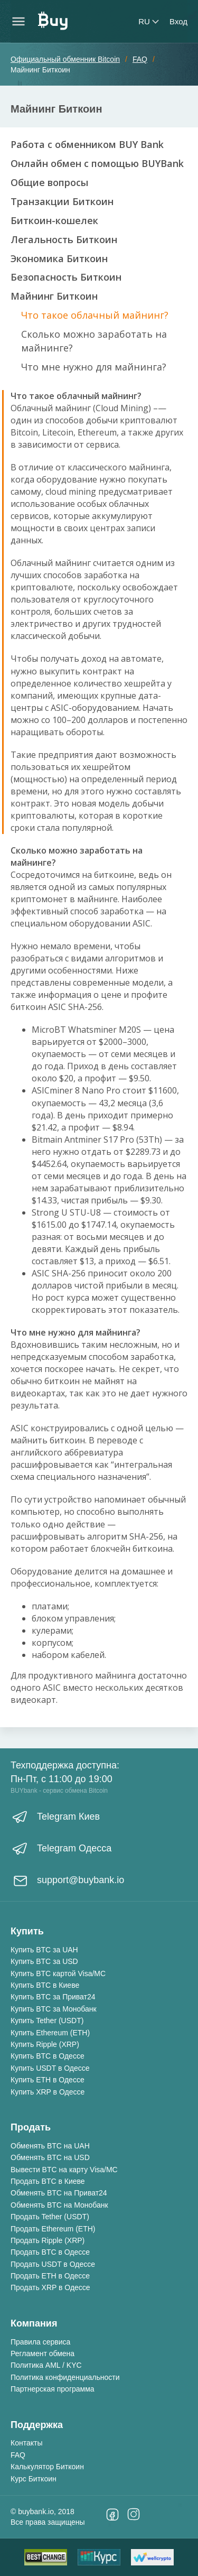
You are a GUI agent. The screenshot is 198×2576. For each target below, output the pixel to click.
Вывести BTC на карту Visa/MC (64, 2169)
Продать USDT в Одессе (53, 2264)
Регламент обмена (42, 2353)
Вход (178, 21)
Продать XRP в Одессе (50, 2287)
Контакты (26, 2443)
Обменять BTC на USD (50, 2157)
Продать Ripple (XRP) (47, 2240)
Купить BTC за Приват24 (53, 1997)
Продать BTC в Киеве (48, 2181)
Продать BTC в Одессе (50, 2252)
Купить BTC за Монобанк (54, 2009)
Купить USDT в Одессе (50, 2068)
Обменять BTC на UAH (50, 2146)
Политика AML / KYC (46, 2365)
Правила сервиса (40, 2342)
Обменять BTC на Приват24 (59, 2193)
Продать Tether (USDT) (50, 2216)
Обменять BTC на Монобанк (59, 2205)
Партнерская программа (53, 2389)
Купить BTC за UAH (44, 1949)
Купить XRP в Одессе (47, 2092)
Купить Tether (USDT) (47, 2020)
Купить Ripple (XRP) (45, 2044)
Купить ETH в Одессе (47, 2079)
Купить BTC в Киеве (45, 1985)
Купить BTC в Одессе (47, 2056)
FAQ (18, 2455)
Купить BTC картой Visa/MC (58, 1973)
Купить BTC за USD (44, 1961)
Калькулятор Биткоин (47, 2466)
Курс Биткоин (33, 2479)
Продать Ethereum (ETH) (53, 2229)
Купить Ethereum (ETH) (50, 2032)
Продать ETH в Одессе (50, 2276)
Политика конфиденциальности (65, 2377)
